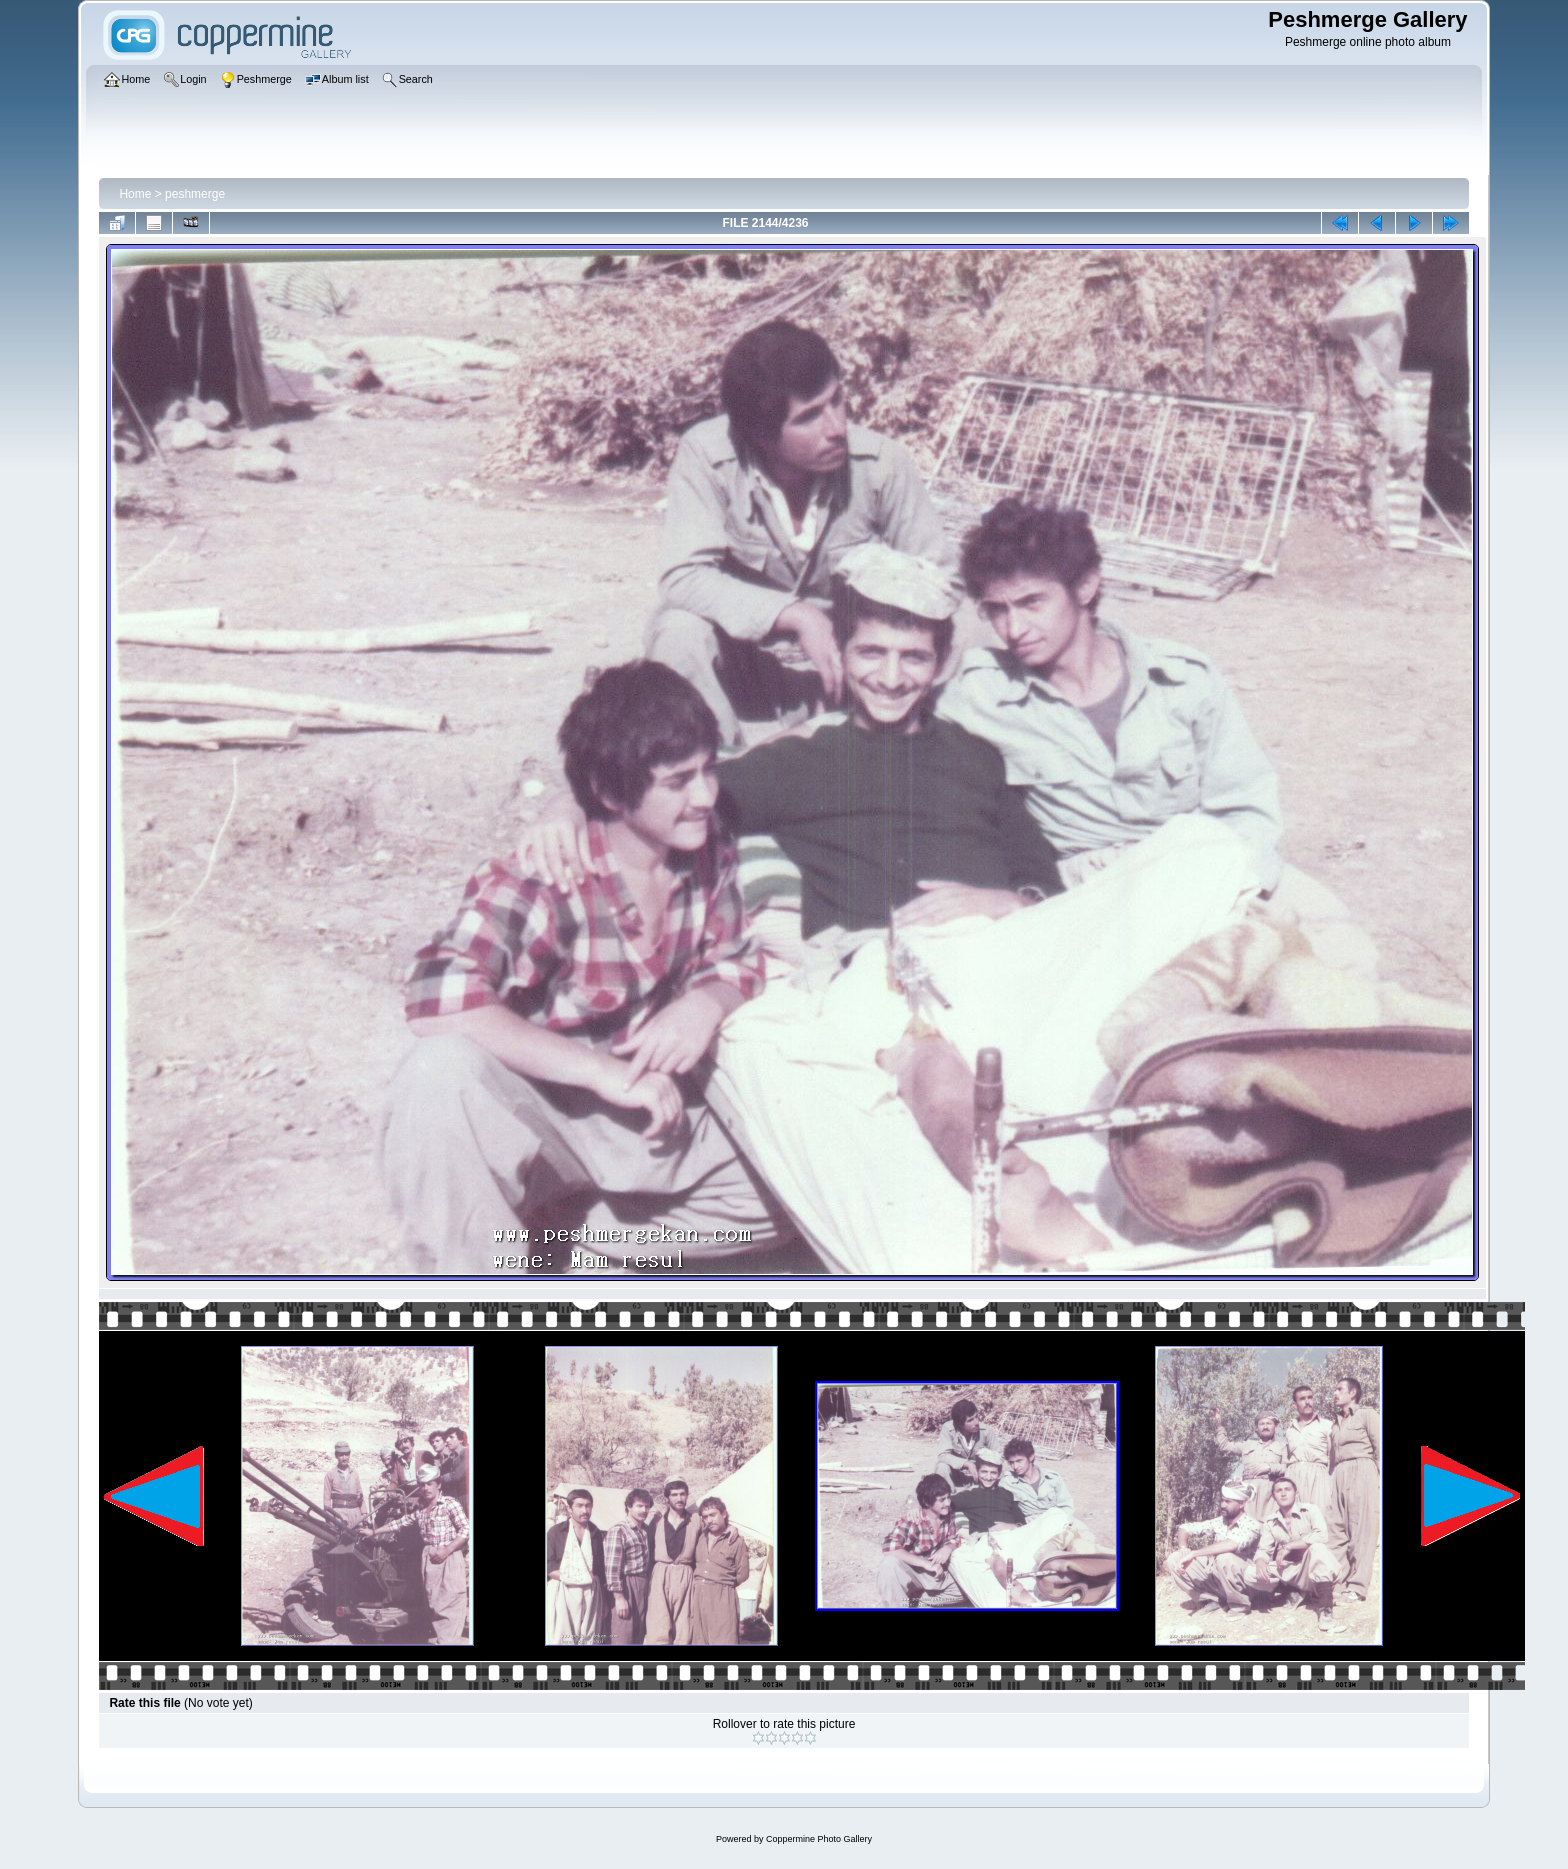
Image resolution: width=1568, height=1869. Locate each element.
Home (135, 194)
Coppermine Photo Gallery (819, 1839)
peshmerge (195, 194)
